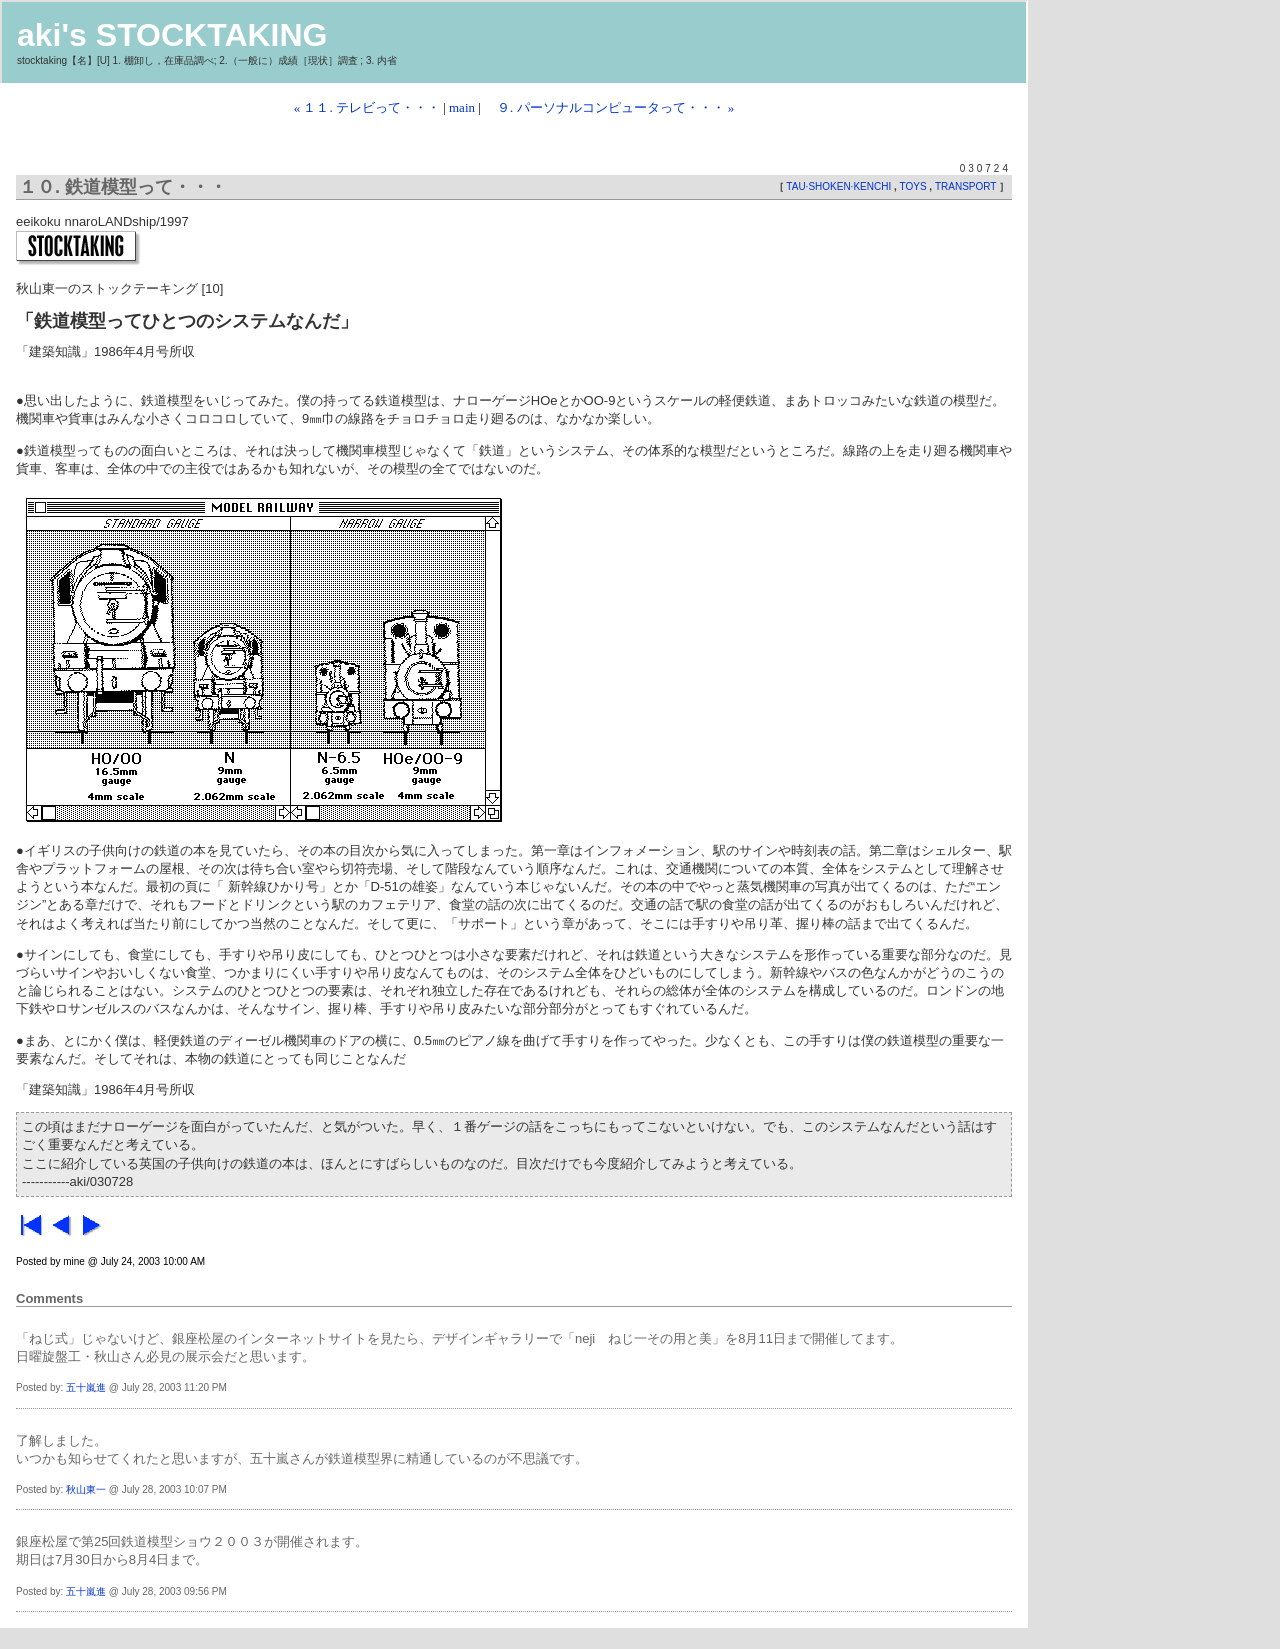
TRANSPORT (967, 186)
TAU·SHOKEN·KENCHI (840, 186)
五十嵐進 (86, 1387)
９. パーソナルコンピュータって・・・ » (609, 107)
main (462, 107)
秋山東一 (86, 1489)
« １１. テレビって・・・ (367, 107)
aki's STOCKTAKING (172, 35)
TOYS (915, 186)
